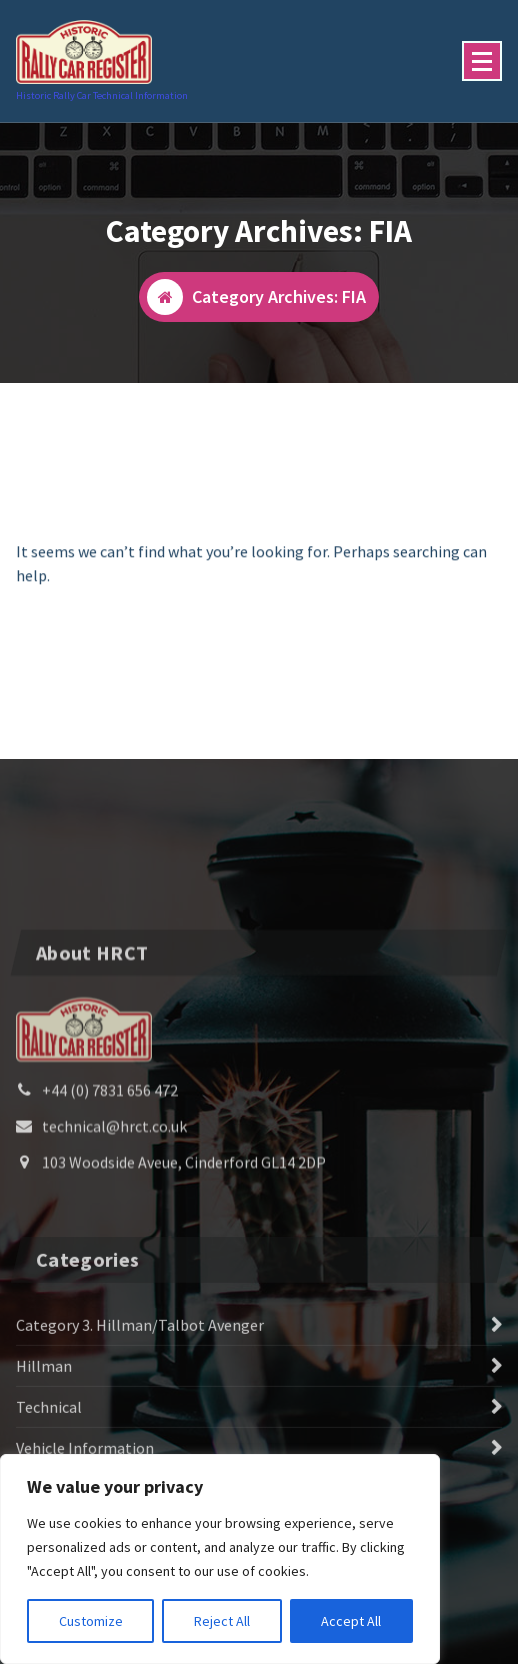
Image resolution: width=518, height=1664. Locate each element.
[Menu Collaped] (482, 61)
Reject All (222, 1621)
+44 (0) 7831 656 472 (110, 1176)
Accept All (351, 1621)
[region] (220, 1559)
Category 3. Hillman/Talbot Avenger (140, 1399)
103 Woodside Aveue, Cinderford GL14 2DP (184, 1248)
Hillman (44, 1440)
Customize (91, 1621)
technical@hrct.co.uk (114, 1212)
